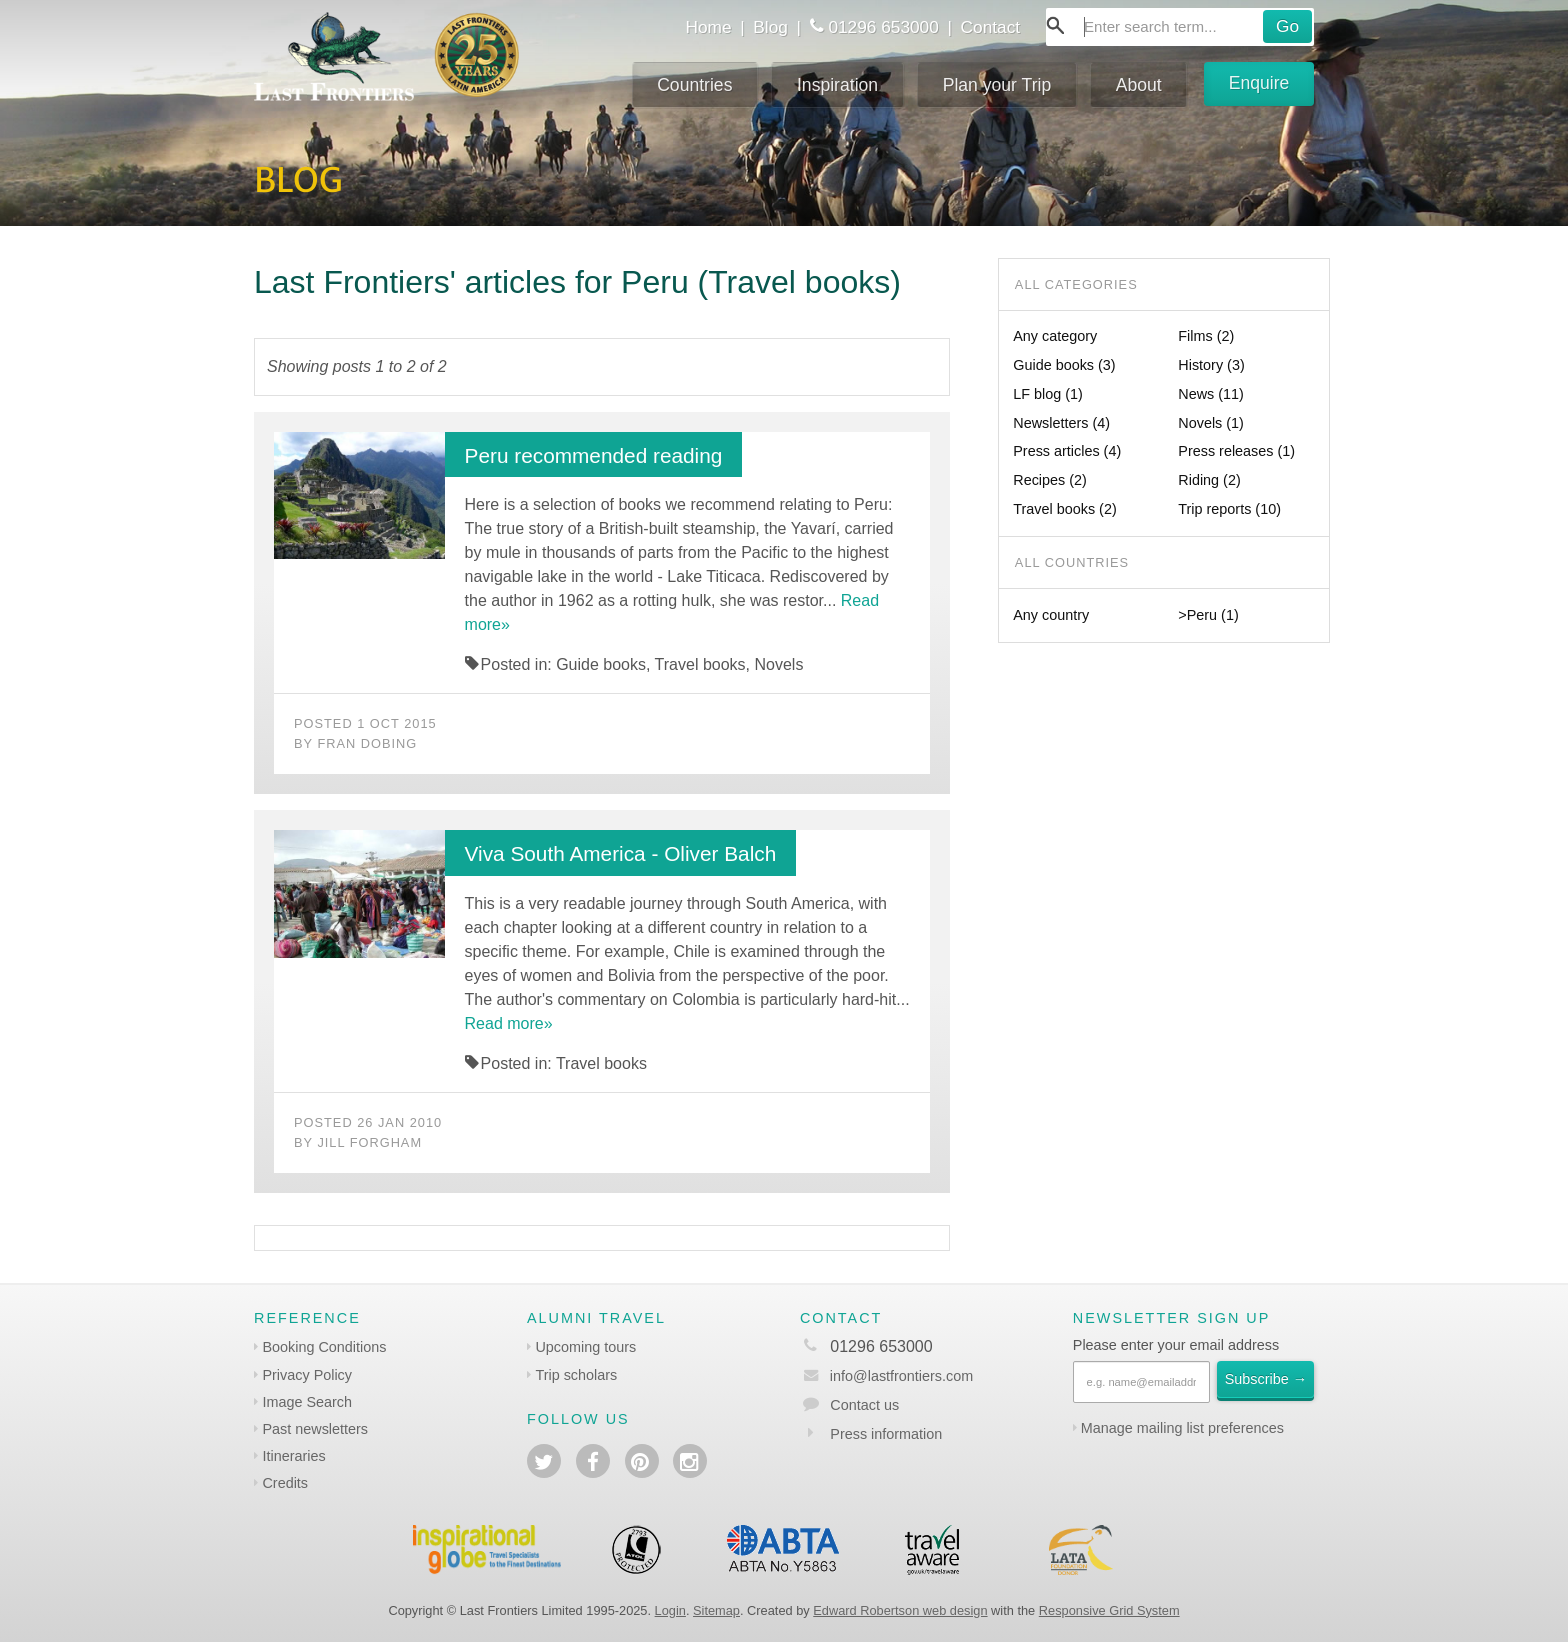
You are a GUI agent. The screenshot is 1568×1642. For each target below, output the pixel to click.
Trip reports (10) (1229, 509)
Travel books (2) (1064, 509)
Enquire (1259, 83)
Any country (1051, 615)
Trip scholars (576, 1375)
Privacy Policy (307, 1375)
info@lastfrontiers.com (886, 1376)
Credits (285, 1483)
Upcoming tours (585, 1347)
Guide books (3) (1064, 365)
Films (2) (1206, 336)
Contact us (864, 1405)
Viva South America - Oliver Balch (621, 853)
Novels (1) (1211, 423)
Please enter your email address (1176, 1345)
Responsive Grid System (1109, 1610)
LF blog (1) (1048, 394)
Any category (1055, 336)
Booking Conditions (324, 1347)
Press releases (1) (1236, 451)
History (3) (1211, 365)
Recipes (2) (1050, 480)
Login (670, 1610)
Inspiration (837, 85)
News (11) (1211, 394)
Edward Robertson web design (900, 1610)
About (1139, 85)
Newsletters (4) (1061, 423)
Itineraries (293, 1456)
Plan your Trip (997, 85)
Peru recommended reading (594, 455)
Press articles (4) (1067, 451)
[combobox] (1180, 27)
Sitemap (716, 1610)
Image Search (307, 1402)
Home (708, 27)
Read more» (509, 1023)
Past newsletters (315, 1429)
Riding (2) (1209, 480)
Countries (694, 85)
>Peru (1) (1208, 615)
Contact (991, 27)
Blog (770, 27)
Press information (886, 1434)
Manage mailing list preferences (1182, 1428)
